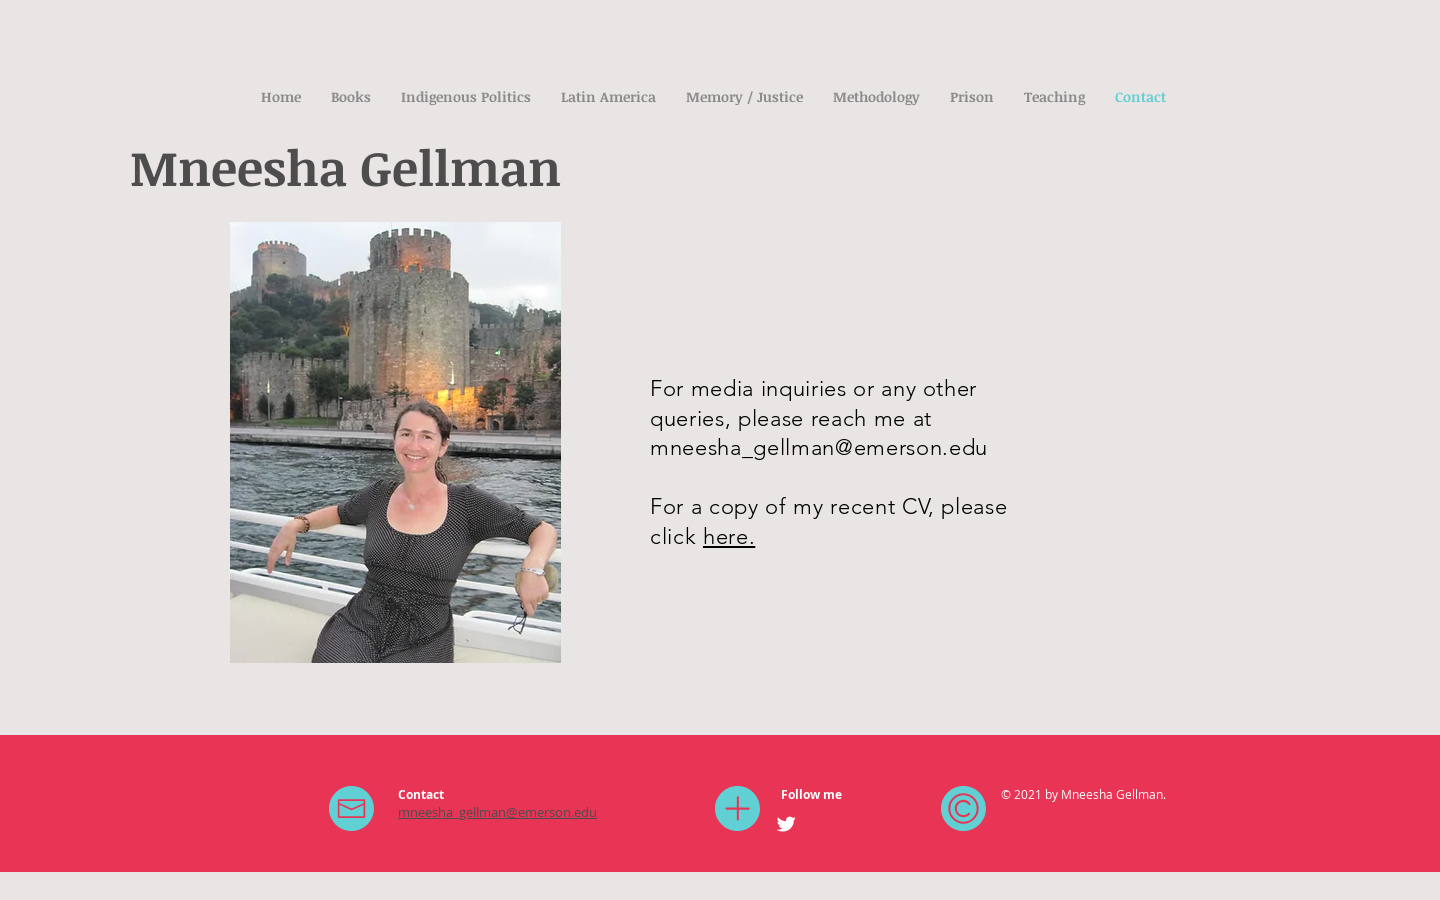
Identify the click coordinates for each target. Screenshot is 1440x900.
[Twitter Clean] (786, 824)
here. (729, 536)
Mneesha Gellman (345, 166)
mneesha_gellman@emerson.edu (819, 447)
